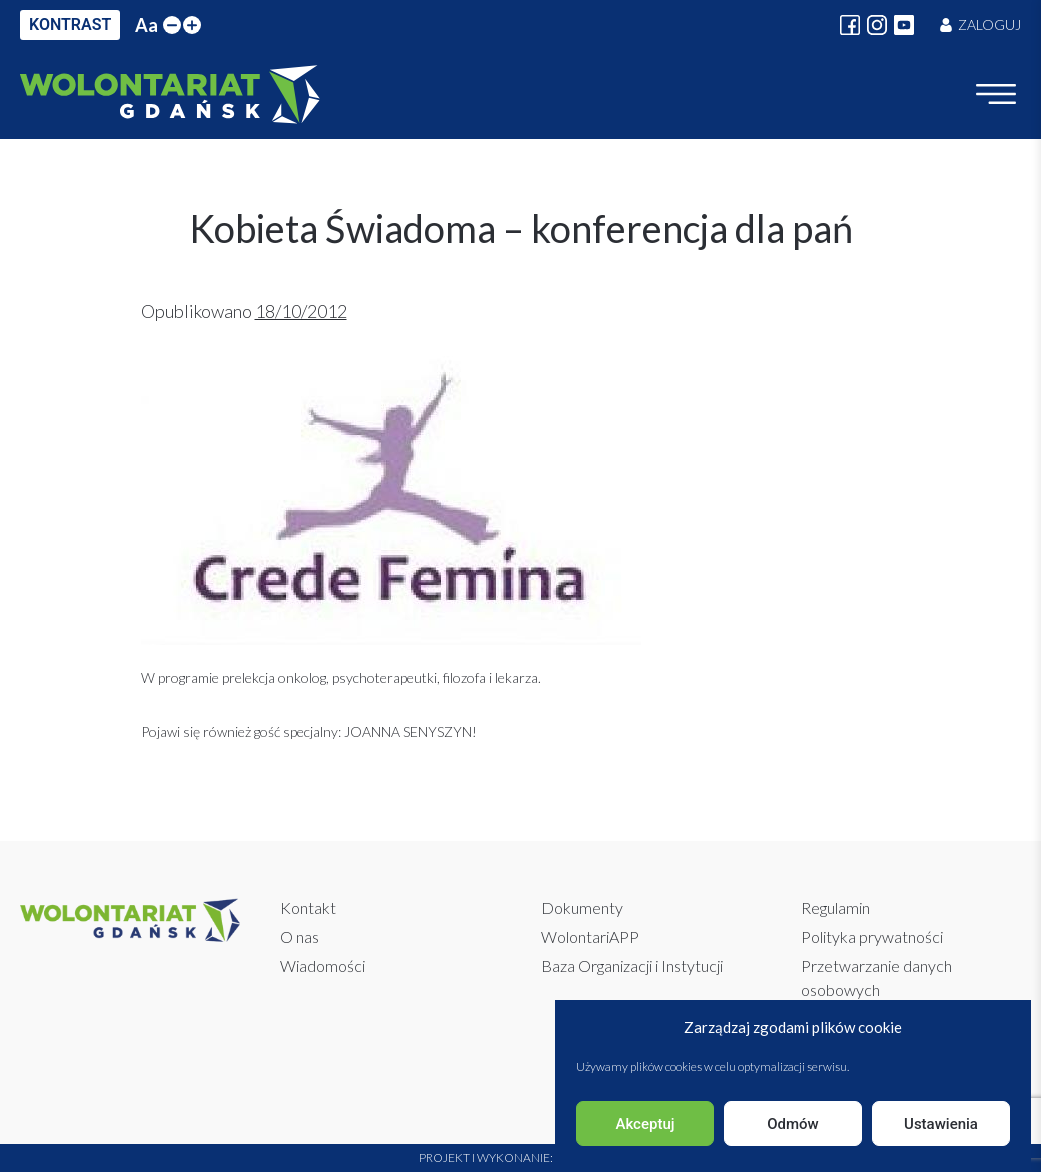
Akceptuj (644, 1124)
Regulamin (835, 907)
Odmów (793, 1124)
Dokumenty (582, 907)
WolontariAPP (590, 936)
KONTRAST (70, 24)
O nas (299, 936)
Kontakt (308, 907)
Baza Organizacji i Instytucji (632, 965)
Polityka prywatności (872, 936)
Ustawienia (941, 1124)
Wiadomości (322, 965)
